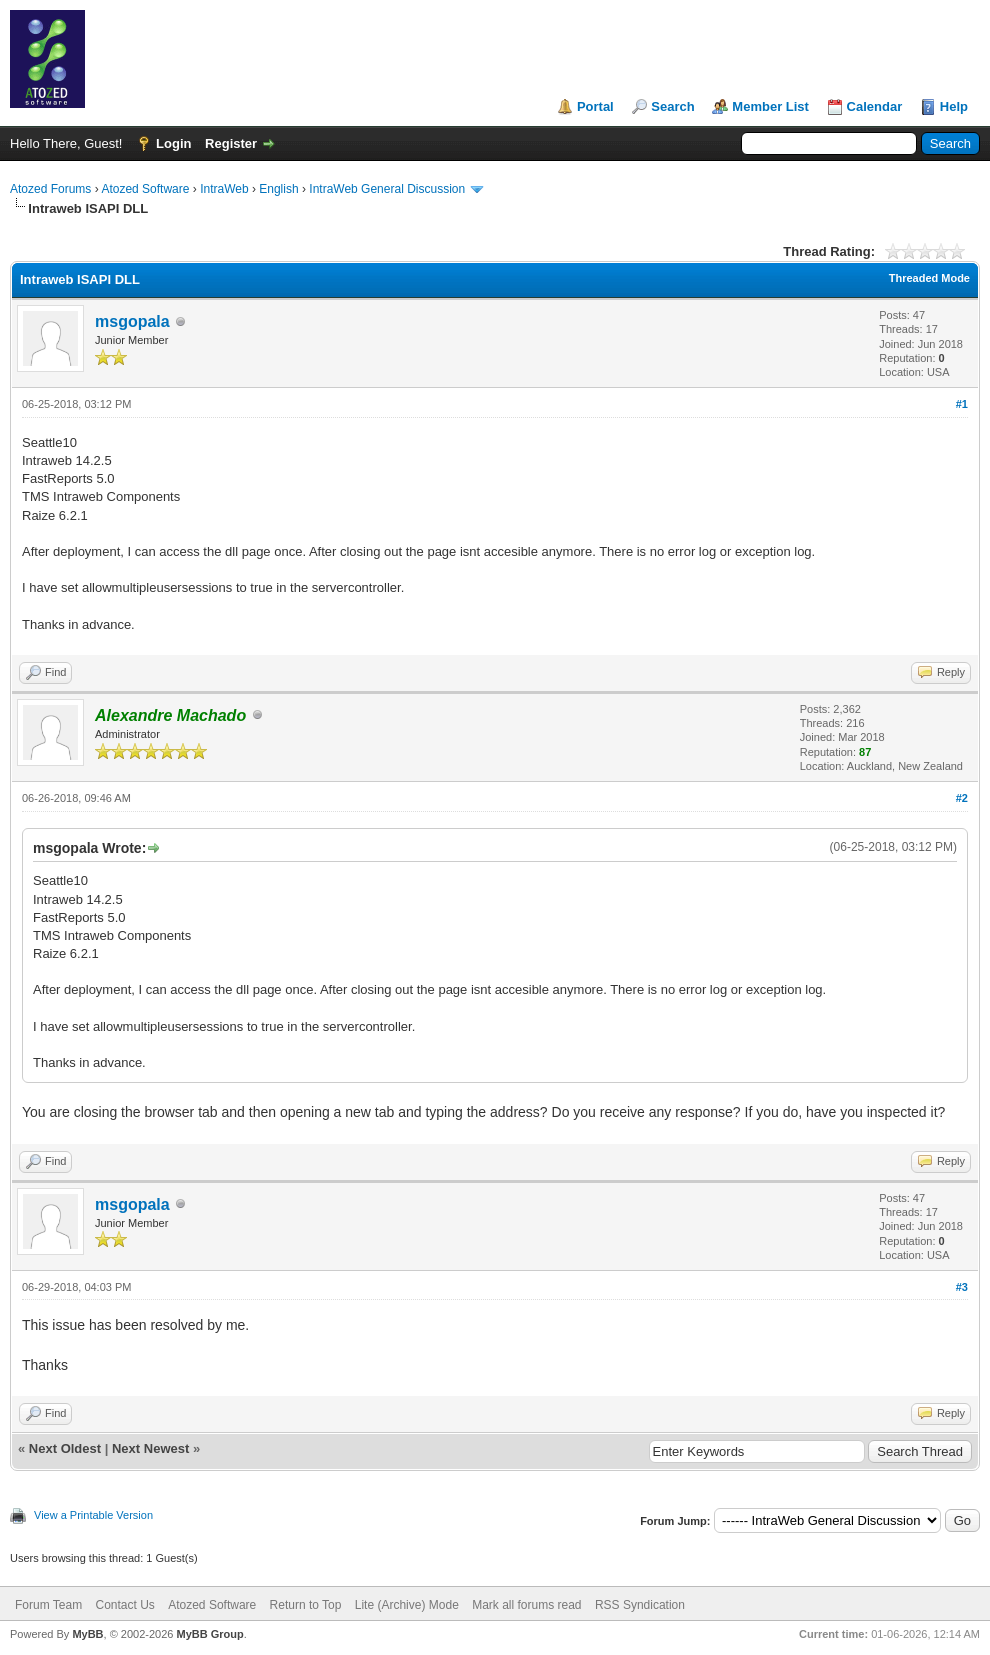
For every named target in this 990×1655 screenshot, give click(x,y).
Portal (595, 106)
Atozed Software (145, 189)
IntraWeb (224, 189)
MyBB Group (209, 1634)
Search (672, 106)
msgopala (132, 321)
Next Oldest (65, 1448)
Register (231, 143)
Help (954, 106)
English (278, 189)
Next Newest (150, 1448)
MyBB (87, 1634)
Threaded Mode (929, 278)
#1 (962, 404)
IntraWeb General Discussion (387, 189)
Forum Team (48, 1605)
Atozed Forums (50, 189)
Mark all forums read (526, 1605)
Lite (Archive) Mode (407, 1605)
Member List (770, 106)
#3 (962, 1287)
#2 (962, 798)
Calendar (875, 106)
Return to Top (306, 1605)
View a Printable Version (93, 1515)
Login (173, 143)
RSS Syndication (640, 1605)
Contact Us (124, 1605)
